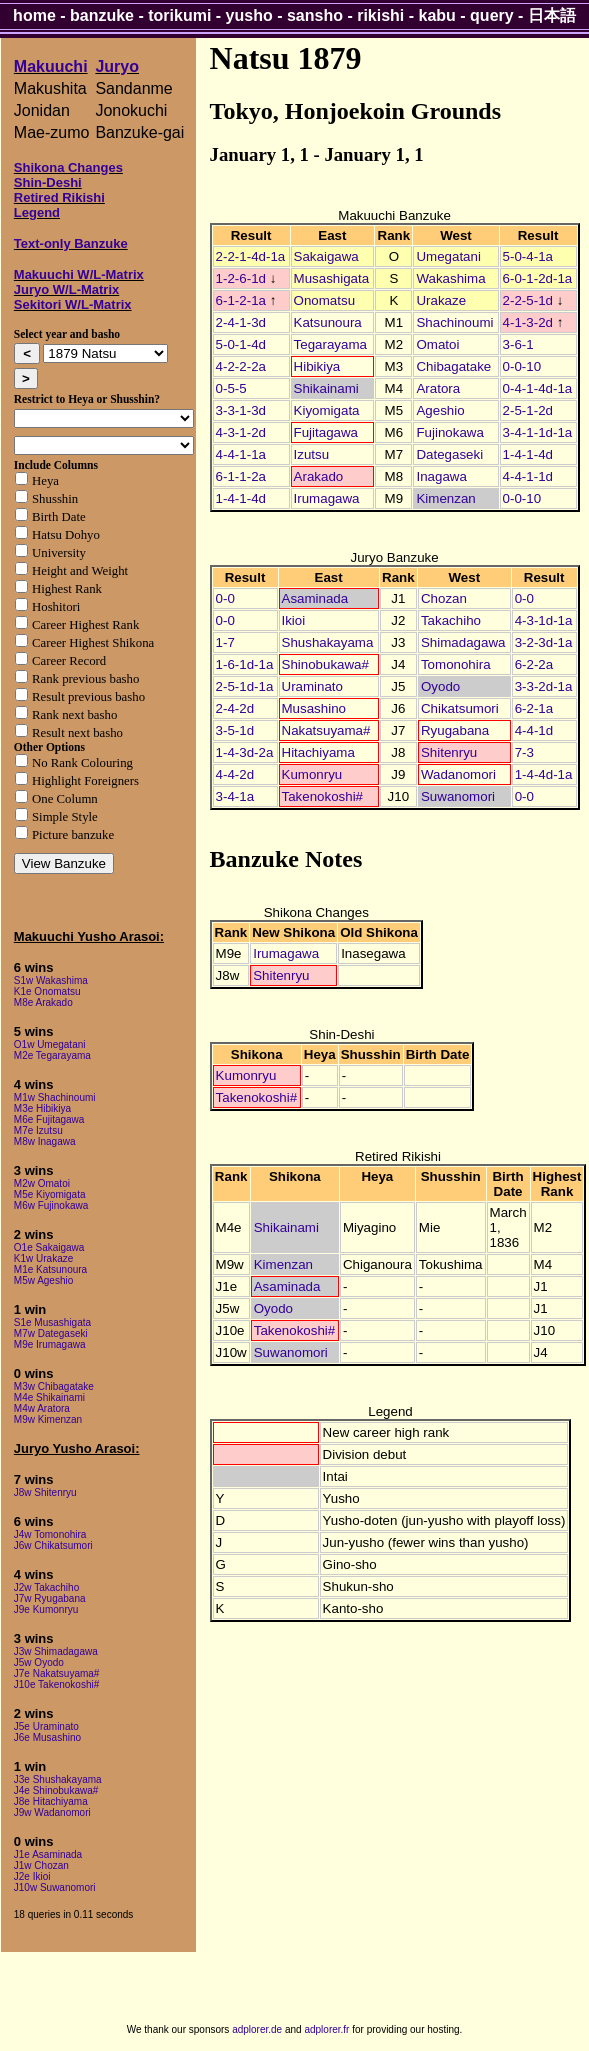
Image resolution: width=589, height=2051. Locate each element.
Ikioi (294, 620)
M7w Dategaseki (51, 1333)
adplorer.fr (326, 2029)
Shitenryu (449, 752)
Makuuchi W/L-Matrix (79, 274)
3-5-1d (235, 730)
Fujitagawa (326, 432)
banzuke (102, 15)
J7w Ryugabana (50, 1598)
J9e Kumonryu (46, 1609)
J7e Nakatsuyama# (57, 1673)
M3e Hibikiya (42, 1108)
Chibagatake (453, 366)
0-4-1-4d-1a (538, 388)
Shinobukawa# (325, 664)
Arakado (319, 476)
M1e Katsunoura (50, 1269)
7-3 (524, 752)
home (34, 15)
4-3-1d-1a (544, 620)
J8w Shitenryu (45, 1492)
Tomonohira (456, 664)
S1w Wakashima (51, 980)
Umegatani (448, 256)
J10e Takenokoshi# (56, 1684)
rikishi (380, 15)
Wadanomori (458, 774)
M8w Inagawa (45, 1141)
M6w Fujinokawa (51, 1205)
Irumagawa (327, 498)
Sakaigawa (326, 256)
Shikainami (326, 388)
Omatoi (437, 344)
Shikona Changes (68, 167)
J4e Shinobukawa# (56, 1790)
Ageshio (440, 410)
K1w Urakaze (43, 1258)
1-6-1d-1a (245, 664)
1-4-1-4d (528, 454)
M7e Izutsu (38, 1130)
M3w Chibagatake (54, 1386)
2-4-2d (235, 708)
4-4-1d (534, 730)
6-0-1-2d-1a (538, 278)
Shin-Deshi (48, 182)
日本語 (552, 15)
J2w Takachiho (46, 1587)
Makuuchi (51, 66)
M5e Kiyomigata (50, 1194)
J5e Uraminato (46, 1726)
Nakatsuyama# (326, 730)
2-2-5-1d (528, 300)
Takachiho (451, 620)
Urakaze (441, 300)
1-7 (225, 642)
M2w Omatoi (42, 1183)
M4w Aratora (42, 1408)
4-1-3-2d (528, 322)
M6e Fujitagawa (49, 1119)
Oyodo (440, 686)
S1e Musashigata (52, 1322)
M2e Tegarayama (52, 1055)
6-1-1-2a (241, 476)
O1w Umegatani (50, 1044)
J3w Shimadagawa (56, 1651)
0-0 (225, 598)
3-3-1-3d (241, 410)
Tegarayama (330, 344)
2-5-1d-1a (245, 686)
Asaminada (315, 598)
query (492, 15)
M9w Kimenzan (48, 1419)
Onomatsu (325, 300)
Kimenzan (445, 498)
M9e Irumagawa (50, 1344)
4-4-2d (235, 774)
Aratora (438, 388)
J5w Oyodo (39, 1662)
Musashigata (332, 278)
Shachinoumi (454, 322)
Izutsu (312, 454)
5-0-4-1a (528, 256)
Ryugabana (455, 730)
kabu (437, 15)
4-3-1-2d (241, 432)
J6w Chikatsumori (53, 1545)
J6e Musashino (47, 1737)
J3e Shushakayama (58, 1779)
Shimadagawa (463, 642)
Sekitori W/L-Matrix (73, 304)
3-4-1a (235, 796)
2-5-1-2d (528, 410)
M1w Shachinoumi (55, 1097)
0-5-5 (231, 388)
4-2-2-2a (241, 366)
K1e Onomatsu (47, 991)
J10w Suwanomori (55, 1887)
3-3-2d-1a (544, 686)
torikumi (179, 15)
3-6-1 (518, 344)
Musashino (314, 708)
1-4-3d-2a (245, 752)
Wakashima (450, 278)
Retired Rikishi (59, 197)
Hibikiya (317, 366)
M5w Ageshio (43, 1280)
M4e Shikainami (49, 1397)
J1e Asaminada (48, 1854)
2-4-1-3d (241, 322)
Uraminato (312, 686)
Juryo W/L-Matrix (66, 289)
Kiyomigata (327, 410)
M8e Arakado (43, 1002)
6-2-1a (534, 708)
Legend (37, 212)
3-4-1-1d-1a (538, 432)
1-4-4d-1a (544, 774)
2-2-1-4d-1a (251, 256)
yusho (249, 15)
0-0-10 (522, 366)
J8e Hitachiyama (51, 1801)
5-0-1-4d (241, 344)
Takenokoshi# (323, 796)
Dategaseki (449, 454)
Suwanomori (458, 796)
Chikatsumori (460, 708)
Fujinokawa (449, 432)
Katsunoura (328, 322)
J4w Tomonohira (50, 1534)
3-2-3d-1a (544, 642)
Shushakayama (328, 642)
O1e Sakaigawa (49, 1247)
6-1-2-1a (241, 300)
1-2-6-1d (241, 278)
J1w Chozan (41, 1865)
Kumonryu (312, 774)
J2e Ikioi (32, 1876)
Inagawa (441, 476)
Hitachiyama (318, 752)
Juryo (117, 66)
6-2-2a (534, 664)
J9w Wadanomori (52, 1812)
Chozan (444, 598)
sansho (315, 15)
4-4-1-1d (528, 476)
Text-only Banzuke (71, 243)
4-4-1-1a (241, 454)
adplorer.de (257, 2029)
